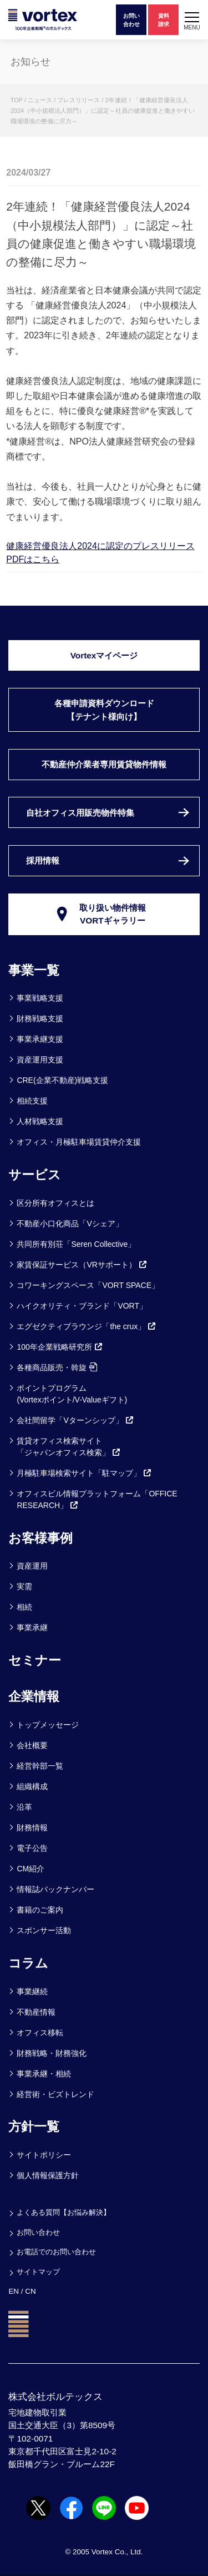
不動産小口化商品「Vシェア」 (70, 1223)
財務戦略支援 (40, 1018)
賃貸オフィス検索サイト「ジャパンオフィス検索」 (69, 1446)
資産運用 (32, 1565)
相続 (24, 1606)
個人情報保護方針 (48, 2175)
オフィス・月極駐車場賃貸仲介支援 (79, 1141)
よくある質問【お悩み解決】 (63, 2212)
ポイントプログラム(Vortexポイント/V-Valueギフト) (72, 1394)
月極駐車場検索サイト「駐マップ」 (84, 1473)
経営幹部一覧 (40, 1765)
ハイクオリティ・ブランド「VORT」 (82, 1305)
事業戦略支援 (40, 998)
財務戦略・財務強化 (52, 2053)
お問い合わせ (38, 2232)
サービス (34, 1174)
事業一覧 (33, 970)
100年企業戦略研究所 (60, 1346)
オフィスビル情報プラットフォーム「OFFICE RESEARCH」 (97, 1499)
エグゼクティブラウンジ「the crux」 (86, 1326)
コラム (28, 1963)
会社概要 (32, 1745)
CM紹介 (30, 1868)
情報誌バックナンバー (55, 1889)
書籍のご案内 (40, 1909)
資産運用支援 (40, 1059)
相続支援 (32, 1100)
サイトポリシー (44, 2154)
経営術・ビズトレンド (55, 2094)
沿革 (24, 1807)
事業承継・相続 (44, 2073)
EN (13, 2291)
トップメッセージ (48, 1724)
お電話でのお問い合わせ (56, 2252)
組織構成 (32, 1786)
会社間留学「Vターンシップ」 (75, 1420)
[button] (192, 19)
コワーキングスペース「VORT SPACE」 (88, 1285)
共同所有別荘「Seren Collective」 (76, 1244)
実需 (24, 1586)
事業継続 (32, 1991)
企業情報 (33, 1696)
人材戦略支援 (40, 1121)
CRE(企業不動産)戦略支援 (62, 1080)
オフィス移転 (40, 2032)
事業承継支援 (40, 1039)
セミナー (34, 1660)
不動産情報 (36, 2012)
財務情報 (32, 1827)
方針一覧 (33, 2126)
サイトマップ (38, 2272)
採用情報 (42, 860)
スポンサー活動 (44, 1930)
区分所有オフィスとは (55, 1203)
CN (30, 2291)
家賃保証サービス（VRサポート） (82, 1264)
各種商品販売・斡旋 (57, 1367)
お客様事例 (40, 1538)
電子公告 (32, 1848)
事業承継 (32, 1627)
